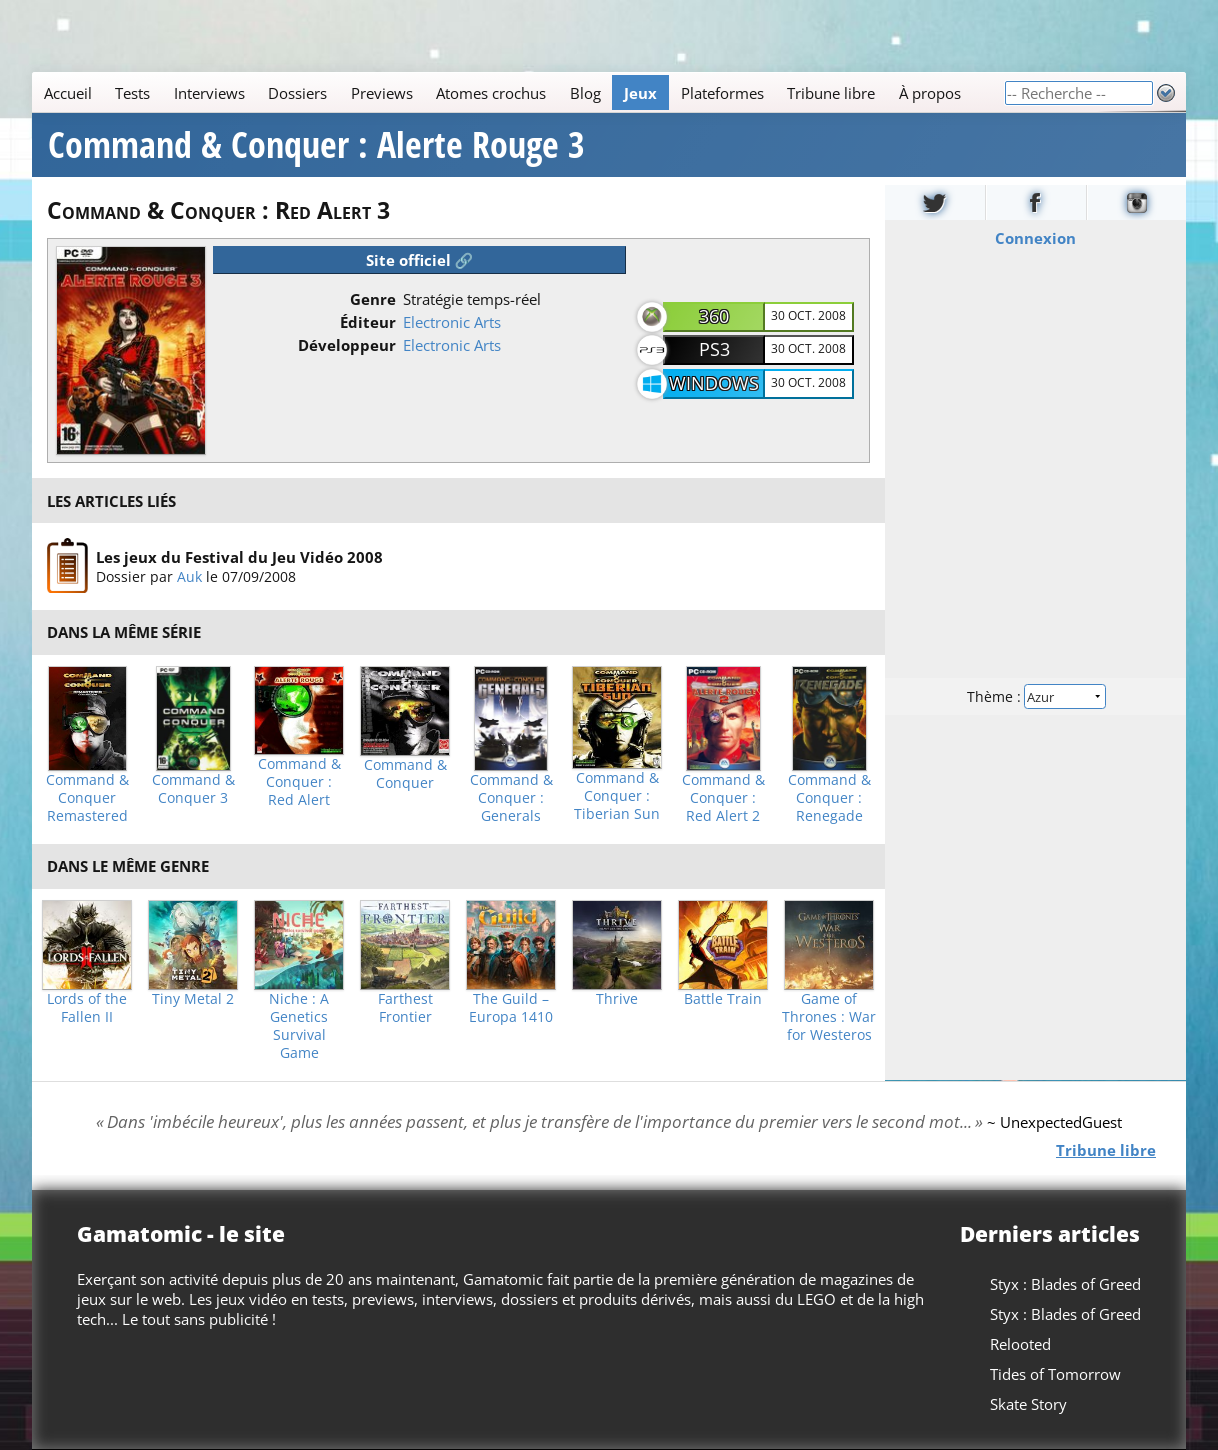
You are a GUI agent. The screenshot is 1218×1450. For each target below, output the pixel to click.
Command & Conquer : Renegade (829, 798)
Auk (189, 576)
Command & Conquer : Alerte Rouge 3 (316, 145)
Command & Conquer (405, 774)
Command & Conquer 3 (193, 789)
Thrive (617, 999)
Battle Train (723, 999)
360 (714, 316)
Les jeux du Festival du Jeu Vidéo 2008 (239, 557)
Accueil (68, 93)
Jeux (640, 93)
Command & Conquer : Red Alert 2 (723, 798)
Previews (382, 93)
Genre (373, 299)
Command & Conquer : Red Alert (299, 782)
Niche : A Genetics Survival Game (299, 1026)
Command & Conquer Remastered (87, 798)
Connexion (1035, 238)
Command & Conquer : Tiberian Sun (617, 796)
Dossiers (297, 93)
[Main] (518, 92)
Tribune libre (831, 93)
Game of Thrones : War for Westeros (829, 1017)
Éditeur (368, 322)
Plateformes (722, 93)
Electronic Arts (452, 322)
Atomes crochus (491, 93)
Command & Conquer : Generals (511, 798)
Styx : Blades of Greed (1065, 1284)
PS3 (714, 349)
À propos (930, 93)
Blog (585, 93)
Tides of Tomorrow (1055, 1374)
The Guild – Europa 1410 (511, 1008)
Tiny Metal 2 (193, 999)
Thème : (1035, 696)
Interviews (209, 93)
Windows (714, 383)
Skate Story (1028, 1404)
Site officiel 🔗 (420, 260)
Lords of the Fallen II (87, 1008)
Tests (132, 93)
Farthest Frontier (405, 1008)
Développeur (347, 345)
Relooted (1020, 1344)
